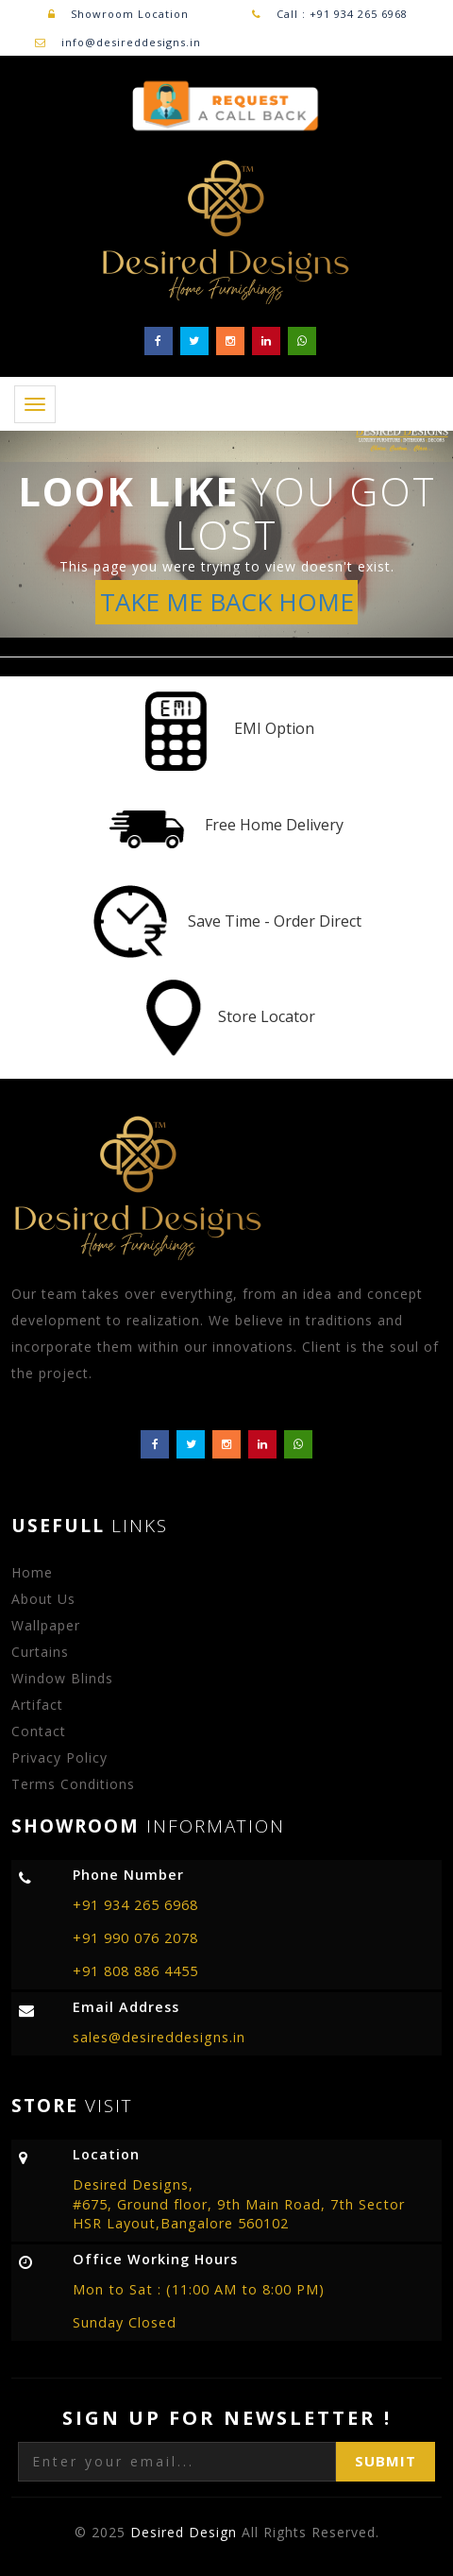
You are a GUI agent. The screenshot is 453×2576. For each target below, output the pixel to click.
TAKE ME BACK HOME (227, 602)
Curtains (40, 1652)
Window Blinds (62, 1678)
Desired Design (186, 2532)
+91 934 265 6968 (135, 1905)
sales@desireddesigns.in (159, 2037)
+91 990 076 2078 (135, 1938)
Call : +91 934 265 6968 (340, 14)
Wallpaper (45, 1625)
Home (32, 1572)
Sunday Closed (124, 2322)
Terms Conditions (73, 1784)
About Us (43, 1599)
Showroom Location (118, 14)
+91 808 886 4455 (135, 1971)
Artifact (37, 1705)
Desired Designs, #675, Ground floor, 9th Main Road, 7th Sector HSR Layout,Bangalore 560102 (239, 2203)
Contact (38, 1731)
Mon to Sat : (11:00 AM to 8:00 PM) (199, 2289)
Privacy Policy (59, 1757)
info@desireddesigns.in (131, 42)
